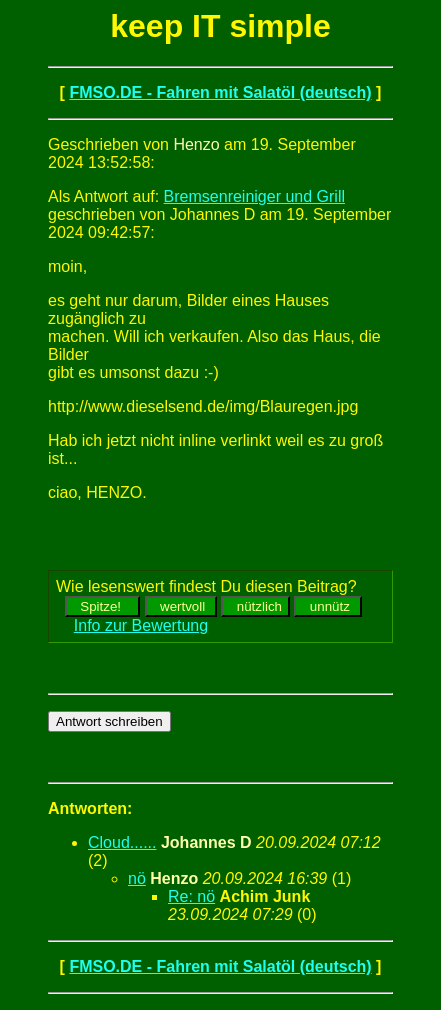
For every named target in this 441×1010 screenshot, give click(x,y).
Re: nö (191, 896)
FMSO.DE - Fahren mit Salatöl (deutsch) (220, 92)
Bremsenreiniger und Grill (254, 196)
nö (137, 878)
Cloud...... (122, 842)
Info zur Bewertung (141, 625)
